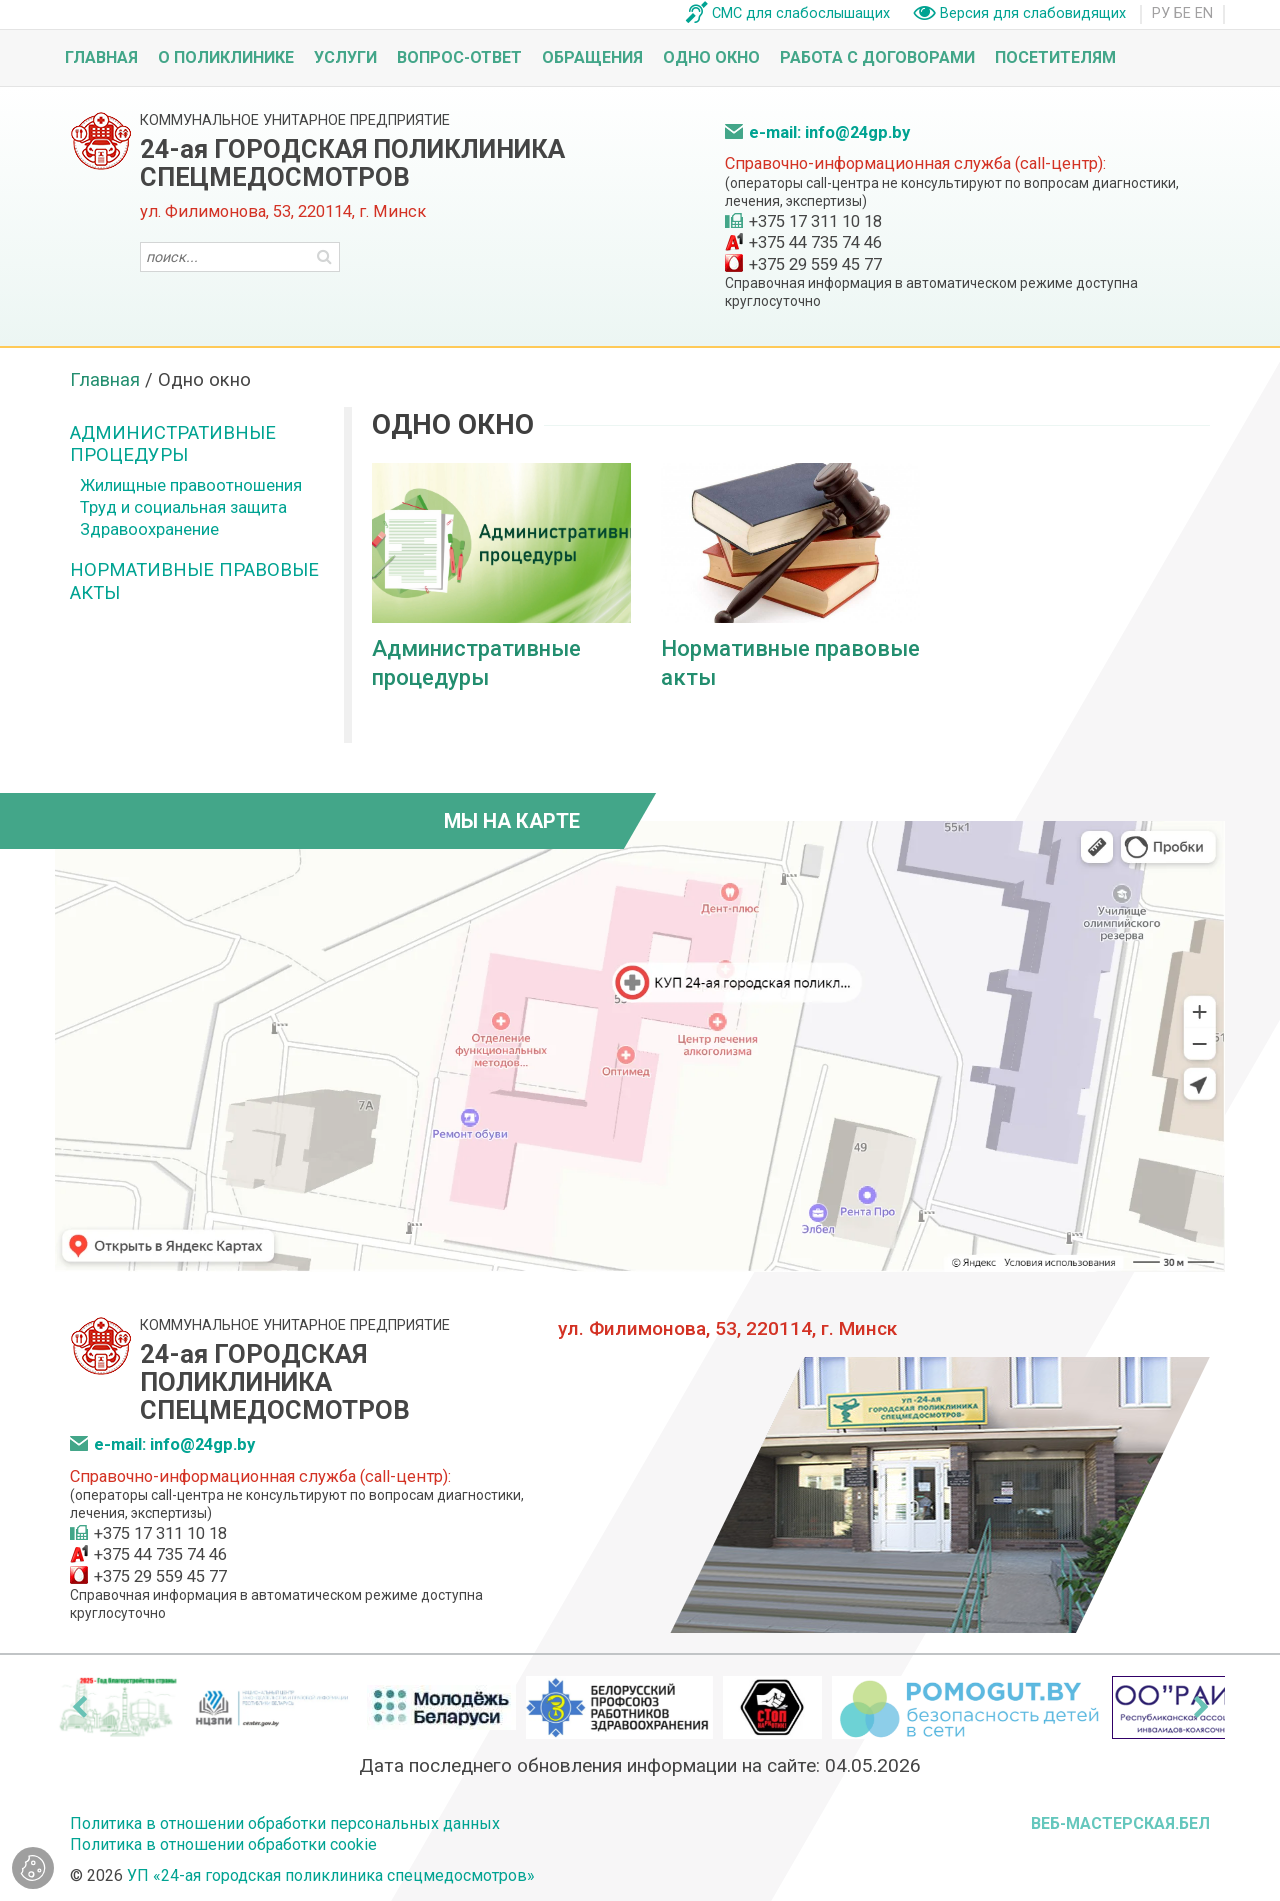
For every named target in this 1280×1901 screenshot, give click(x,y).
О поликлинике (226, 57)
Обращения (592, 57)
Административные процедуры (173, 443)
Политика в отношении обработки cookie (223, 1844)
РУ (1161, 13)
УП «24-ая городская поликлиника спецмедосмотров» (331, 1875)
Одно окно (711, 57)
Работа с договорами (877, 57)
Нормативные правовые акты (194, 580)
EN (1204, 13)
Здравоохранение (149, 529)
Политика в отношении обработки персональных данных (285, 1823)
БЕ (1182, 13)
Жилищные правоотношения (191, 485)
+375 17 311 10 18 (815, 221)
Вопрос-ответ (459, 57)
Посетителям (1055, 57)
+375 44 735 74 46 (815, 242)
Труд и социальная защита (183, 507)
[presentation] (79, 1707)
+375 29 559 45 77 (815, 264)
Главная (101, 57)
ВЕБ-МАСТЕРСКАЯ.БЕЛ (1120, 1823)
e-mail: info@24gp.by (829, 132)
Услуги (345, 57)
